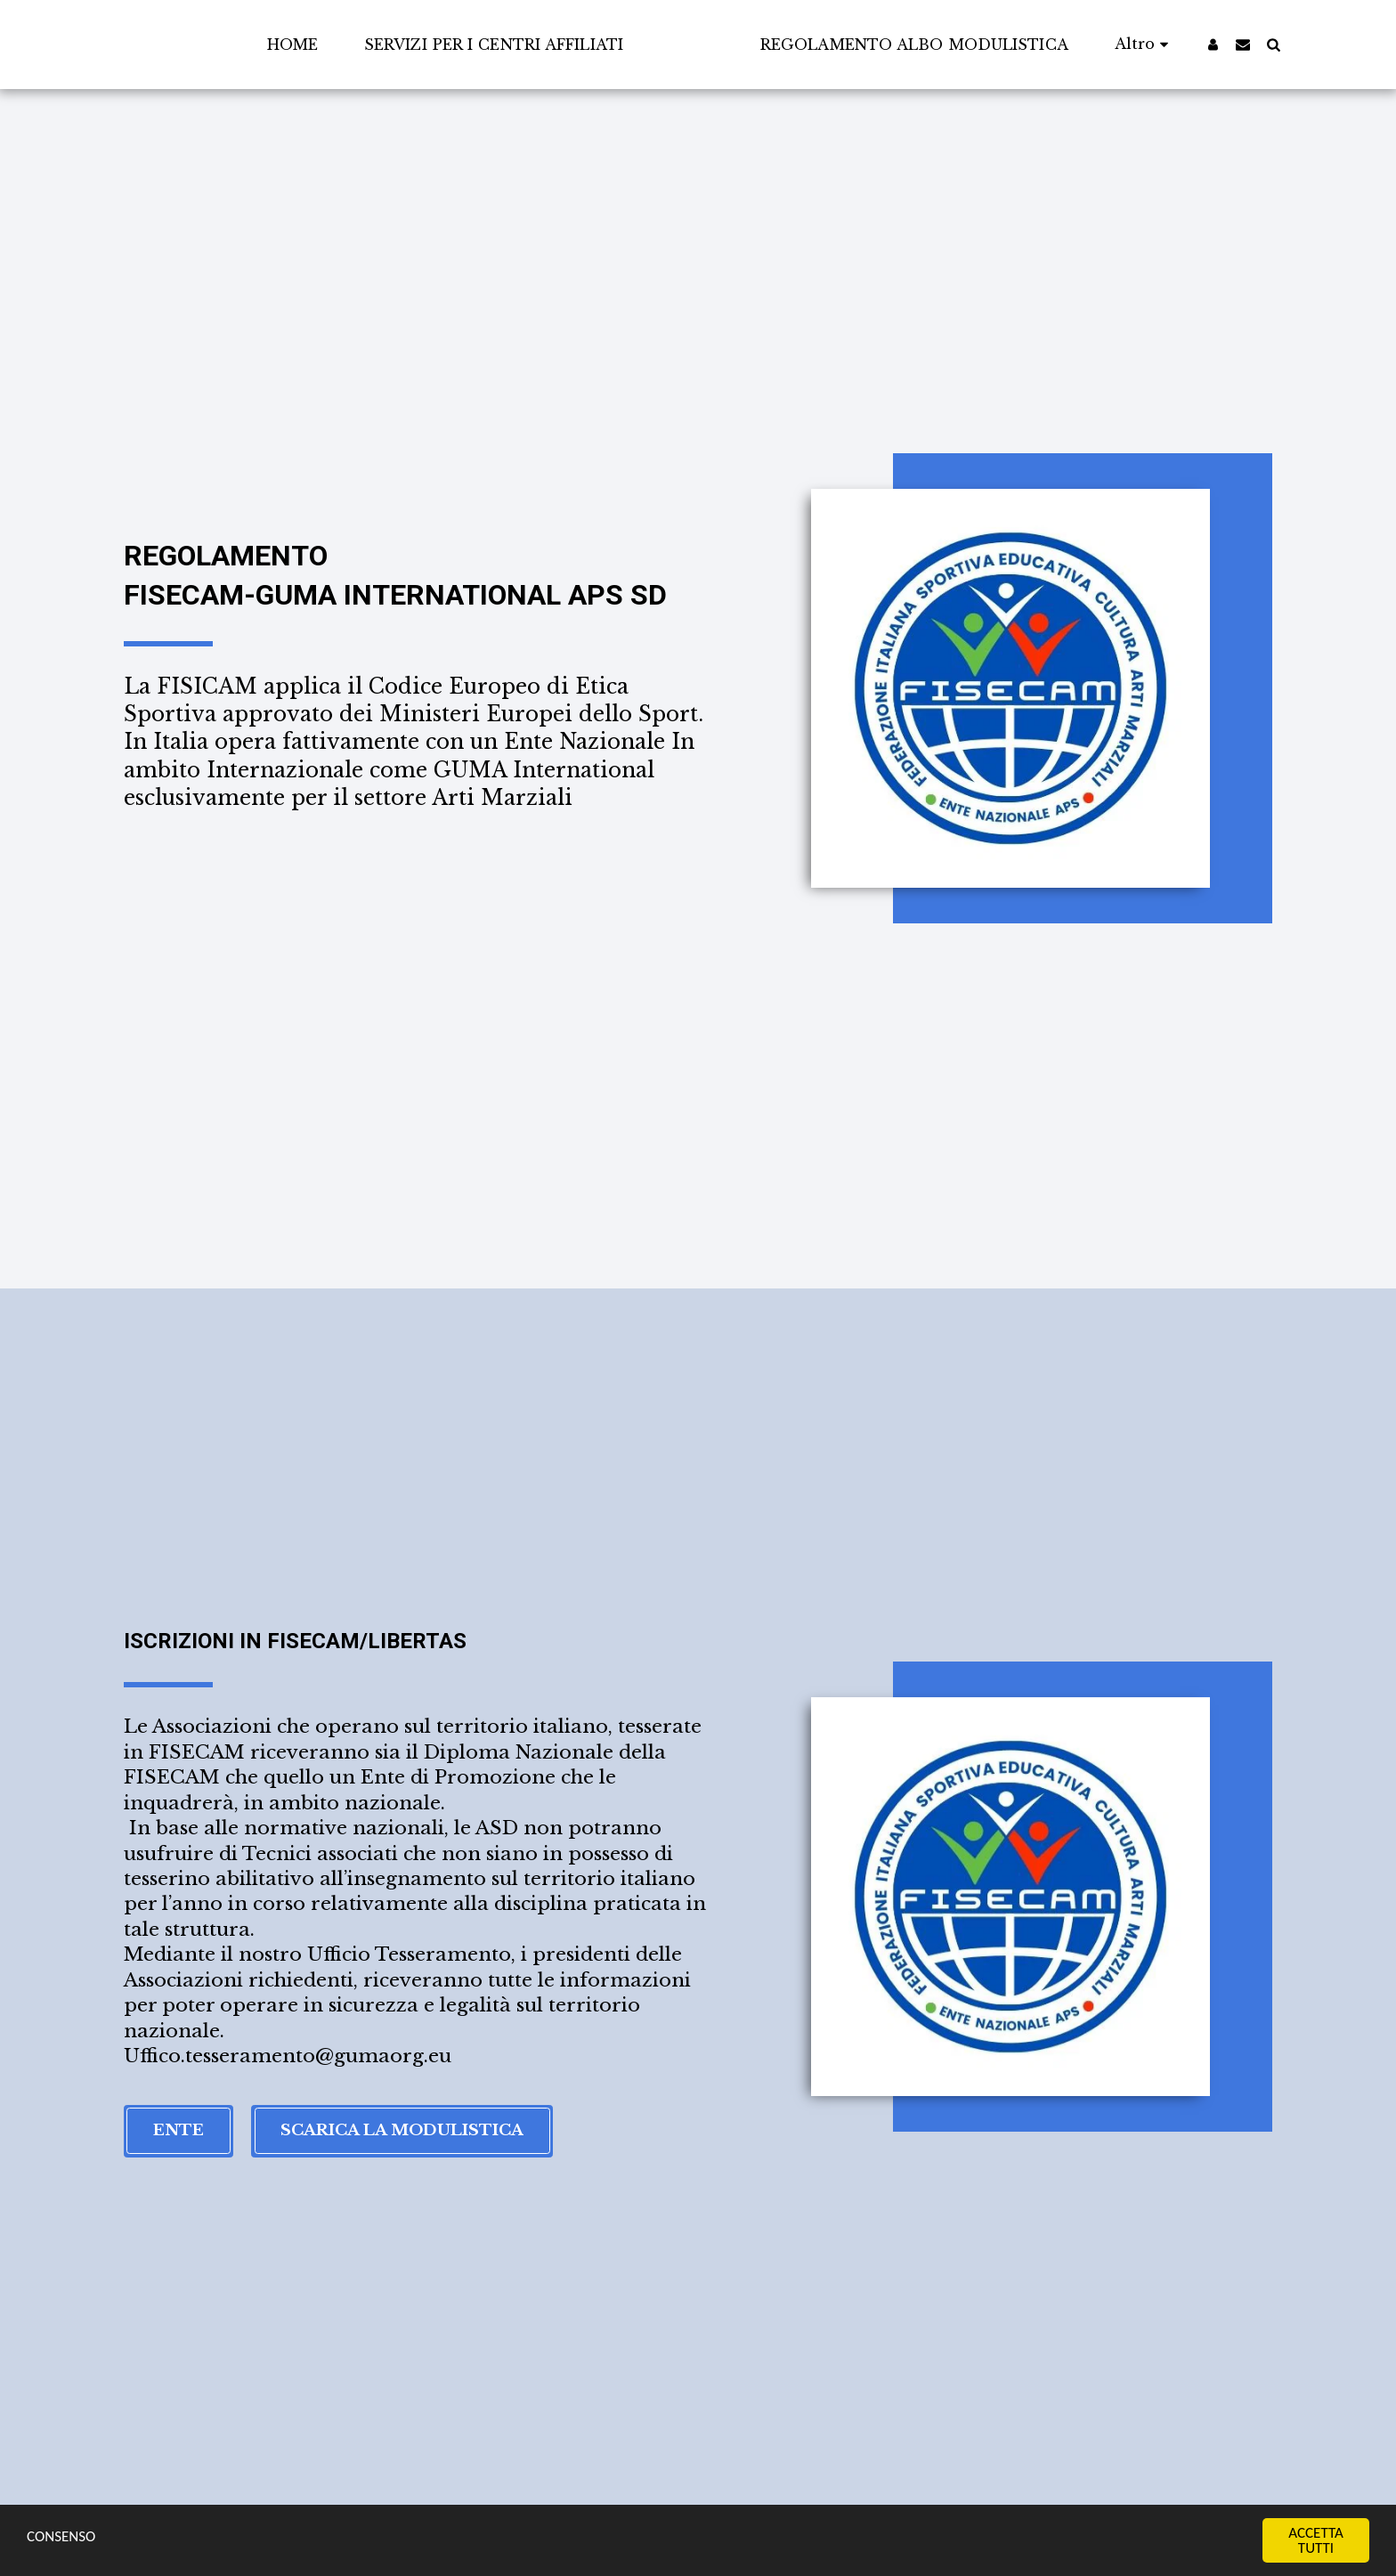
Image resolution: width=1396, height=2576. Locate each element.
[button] (1278, 44)
